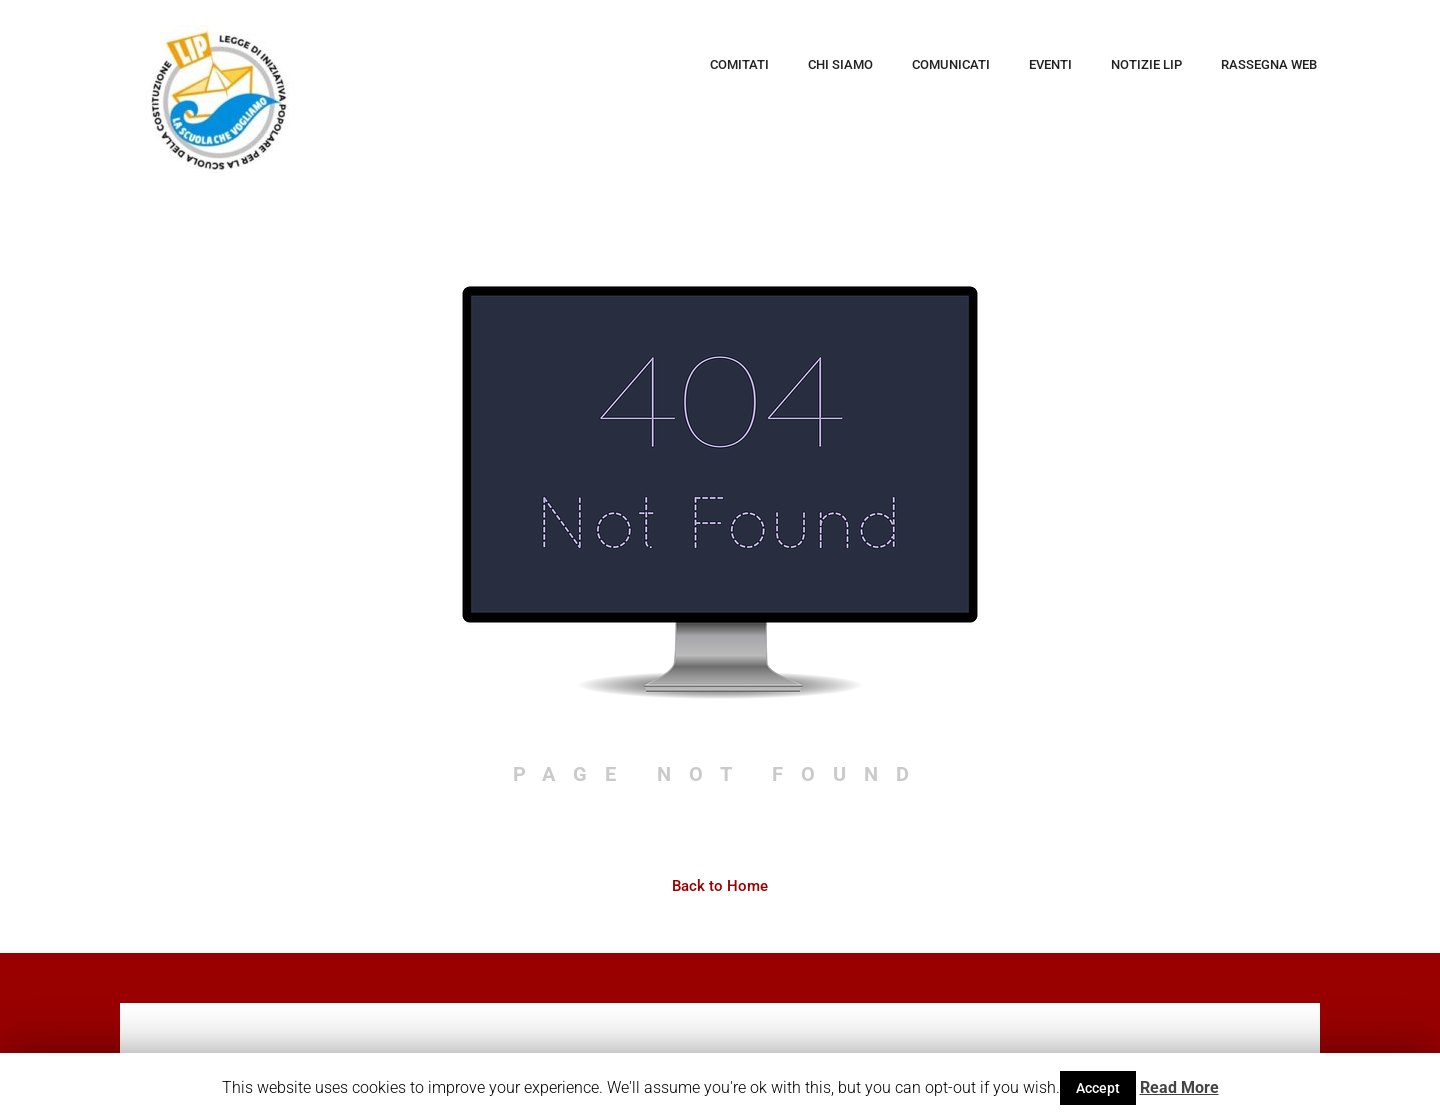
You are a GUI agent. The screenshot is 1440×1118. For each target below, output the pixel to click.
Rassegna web (1269, 64)
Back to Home (720, 887)
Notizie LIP (1146, 64)
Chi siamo (840, 64)
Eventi (1050, 64)
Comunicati (951, 64)
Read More (1179, 1087)
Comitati (739, 64)
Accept (1098, 1088)
